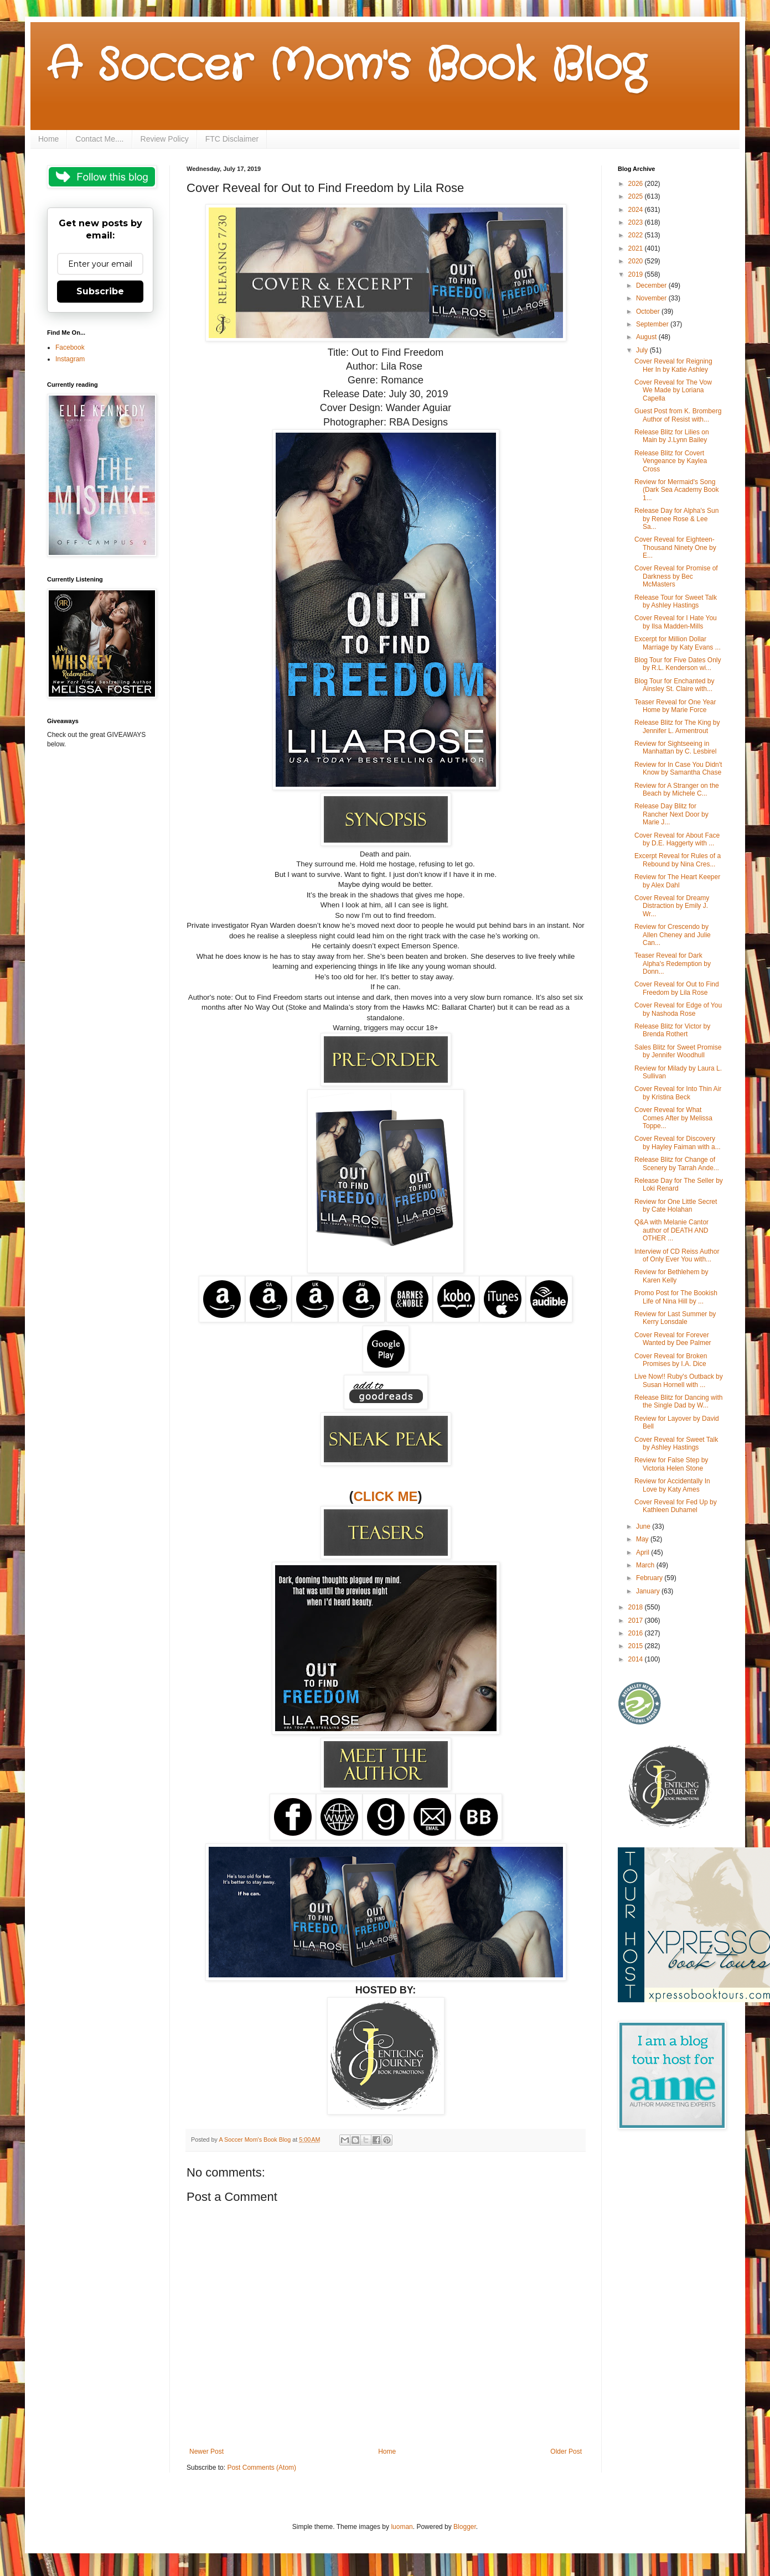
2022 (636, 235)
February (650, 1578)
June (644, 1526)
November (652, 298)
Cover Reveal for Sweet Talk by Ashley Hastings (676, 1443)
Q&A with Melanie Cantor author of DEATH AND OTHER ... (671, 1230)
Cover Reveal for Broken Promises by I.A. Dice (670, 1360)
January (649, 1591)
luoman (401, 2527)
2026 (636, 184)
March (646, 1565)
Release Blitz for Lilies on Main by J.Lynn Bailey (671, 436)
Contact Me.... (99, 138)
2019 (636, 274)
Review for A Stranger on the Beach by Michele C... (676, 789)
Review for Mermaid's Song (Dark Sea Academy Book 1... (676, 490)
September (653, 324)
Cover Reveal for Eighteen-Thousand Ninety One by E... (675, 547)
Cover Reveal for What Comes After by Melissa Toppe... (673, 1118)
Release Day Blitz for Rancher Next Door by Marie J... (671, 814)
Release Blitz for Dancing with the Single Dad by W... (678, 1401)
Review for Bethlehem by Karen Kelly (671, 1276)
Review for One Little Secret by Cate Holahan (675, 1205)
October (649, 311)
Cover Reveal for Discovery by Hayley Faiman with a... (677, 1142)
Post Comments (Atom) (261, 2467)
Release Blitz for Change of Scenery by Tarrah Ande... (676, 1163)
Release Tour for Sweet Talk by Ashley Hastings (675, 601)
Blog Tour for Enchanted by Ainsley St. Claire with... (674, 685)
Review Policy (165, 138)
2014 (636, 1659)
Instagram (70, 359)
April (643, 1552)
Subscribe (100, 291)
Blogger (464, 2527)
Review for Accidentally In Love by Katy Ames (672, 1485)
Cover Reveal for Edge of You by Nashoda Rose (678, 1009)
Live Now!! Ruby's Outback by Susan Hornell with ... (678, 1380)
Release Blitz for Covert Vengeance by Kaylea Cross (670, 461)
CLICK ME (386, 1496)
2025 (636, 196)
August (647, 337)
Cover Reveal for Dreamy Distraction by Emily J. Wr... (671, 906)
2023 (636, 222)
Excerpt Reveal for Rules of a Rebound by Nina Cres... (677, 860)
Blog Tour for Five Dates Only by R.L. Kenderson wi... (677, 664)
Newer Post (206, 2451)
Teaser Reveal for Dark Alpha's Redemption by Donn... (672, 963)
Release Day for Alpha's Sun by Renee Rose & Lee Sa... (676, 519)
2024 (636, 210)
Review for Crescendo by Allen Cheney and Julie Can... (672, 935)
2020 (636, 261)
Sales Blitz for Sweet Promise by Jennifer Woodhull (677, 1051)
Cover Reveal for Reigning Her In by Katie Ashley (673, 365)
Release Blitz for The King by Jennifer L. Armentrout (677, 726)
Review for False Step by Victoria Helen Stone (671, 1464)
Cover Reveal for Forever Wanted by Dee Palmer (672, 1339)
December (652, 285)
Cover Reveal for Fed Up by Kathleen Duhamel (675, 1506)
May (643, 1539)
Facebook (70, 347)
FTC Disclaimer (232, 138)
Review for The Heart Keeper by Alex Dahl (677, 881)
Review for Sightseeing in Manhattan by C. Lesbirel (675, 747)
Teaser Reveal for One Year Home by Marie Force (675, 706)
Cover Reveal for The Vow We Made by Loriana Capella (673, 390)
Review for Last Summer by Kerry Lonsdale (675, 1318)
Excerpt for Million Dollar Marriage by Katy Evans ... (677, 643)
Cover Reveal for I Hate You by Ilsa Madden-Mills (675, 622)
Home (48, 138)
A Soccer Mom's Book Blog (346, 66)
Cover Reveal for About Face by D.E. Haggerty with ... (677, 839)
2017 (636, 1620)
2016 (636, 1633)
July (643, 350)
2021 (636, 248)
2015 (636, 1646)
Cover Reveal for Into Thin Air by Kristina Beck (677, 1092)
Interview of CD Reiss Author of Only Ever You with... (676, 1255)
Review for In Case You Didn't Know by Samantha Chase (678, 768)
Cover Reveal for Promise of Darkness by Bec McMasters (676, 576)
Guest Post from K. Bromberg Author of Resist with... (677, 415)
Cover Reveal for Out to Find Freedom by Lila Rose (676, 988)
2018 (636, 1607)
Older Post (566, 2451)
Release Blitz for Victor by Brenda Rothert (672, 1030)
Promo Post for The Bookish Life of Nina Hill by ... (675, 1297)
